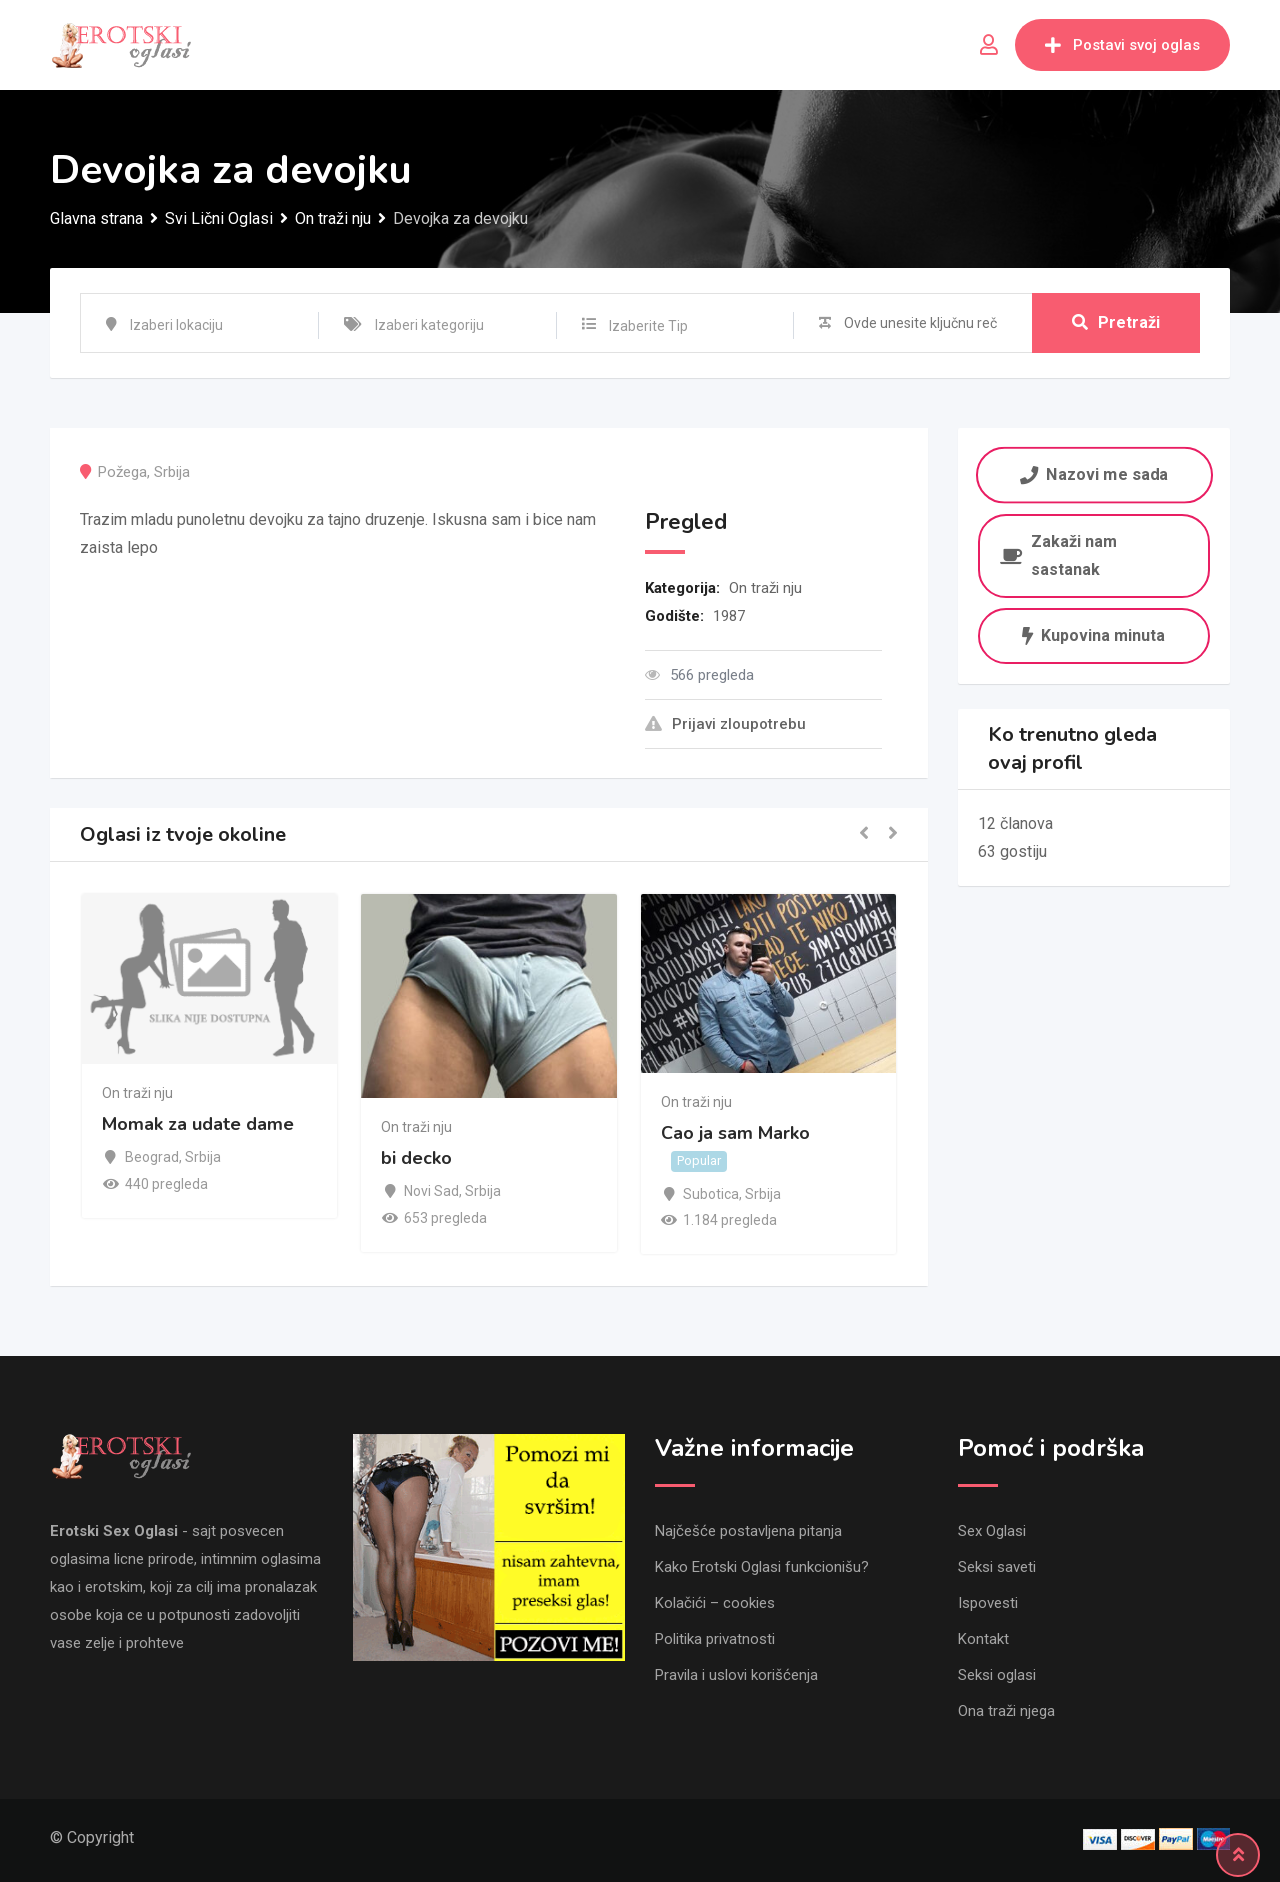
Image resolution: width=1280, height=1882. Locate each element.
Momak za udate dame (198, 1124)
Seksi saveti (997, 1567)
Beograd (152, 1157)
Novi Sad (431, 1191)
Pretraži (1116, 322)
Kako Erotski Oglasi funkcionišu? (762, 1567)
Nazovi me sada (1093, 474)
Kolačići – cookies (715, 1603)
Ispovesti (988, 1603)
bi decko (416, 1159)
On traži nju (765, 588)
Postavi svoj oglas (1122, 45)
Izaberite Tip (648, 326)
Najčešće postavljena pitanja (748, 1531)
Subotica (711, 1194)
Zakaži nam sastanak (1058, 555)
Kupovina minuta (1093, 635)
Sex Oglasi (992, 1531)
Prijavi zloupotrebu (725, 724)
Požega (122, 472)
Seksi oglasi (997, 1675)
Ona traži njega (1006, 1711)
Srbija (172, 472)
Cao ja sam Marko (735, 1133)
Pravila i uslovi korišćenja (736, 1675)
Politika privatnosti (715, 1639)
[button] (864, 834)
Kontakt (983, 1639)
